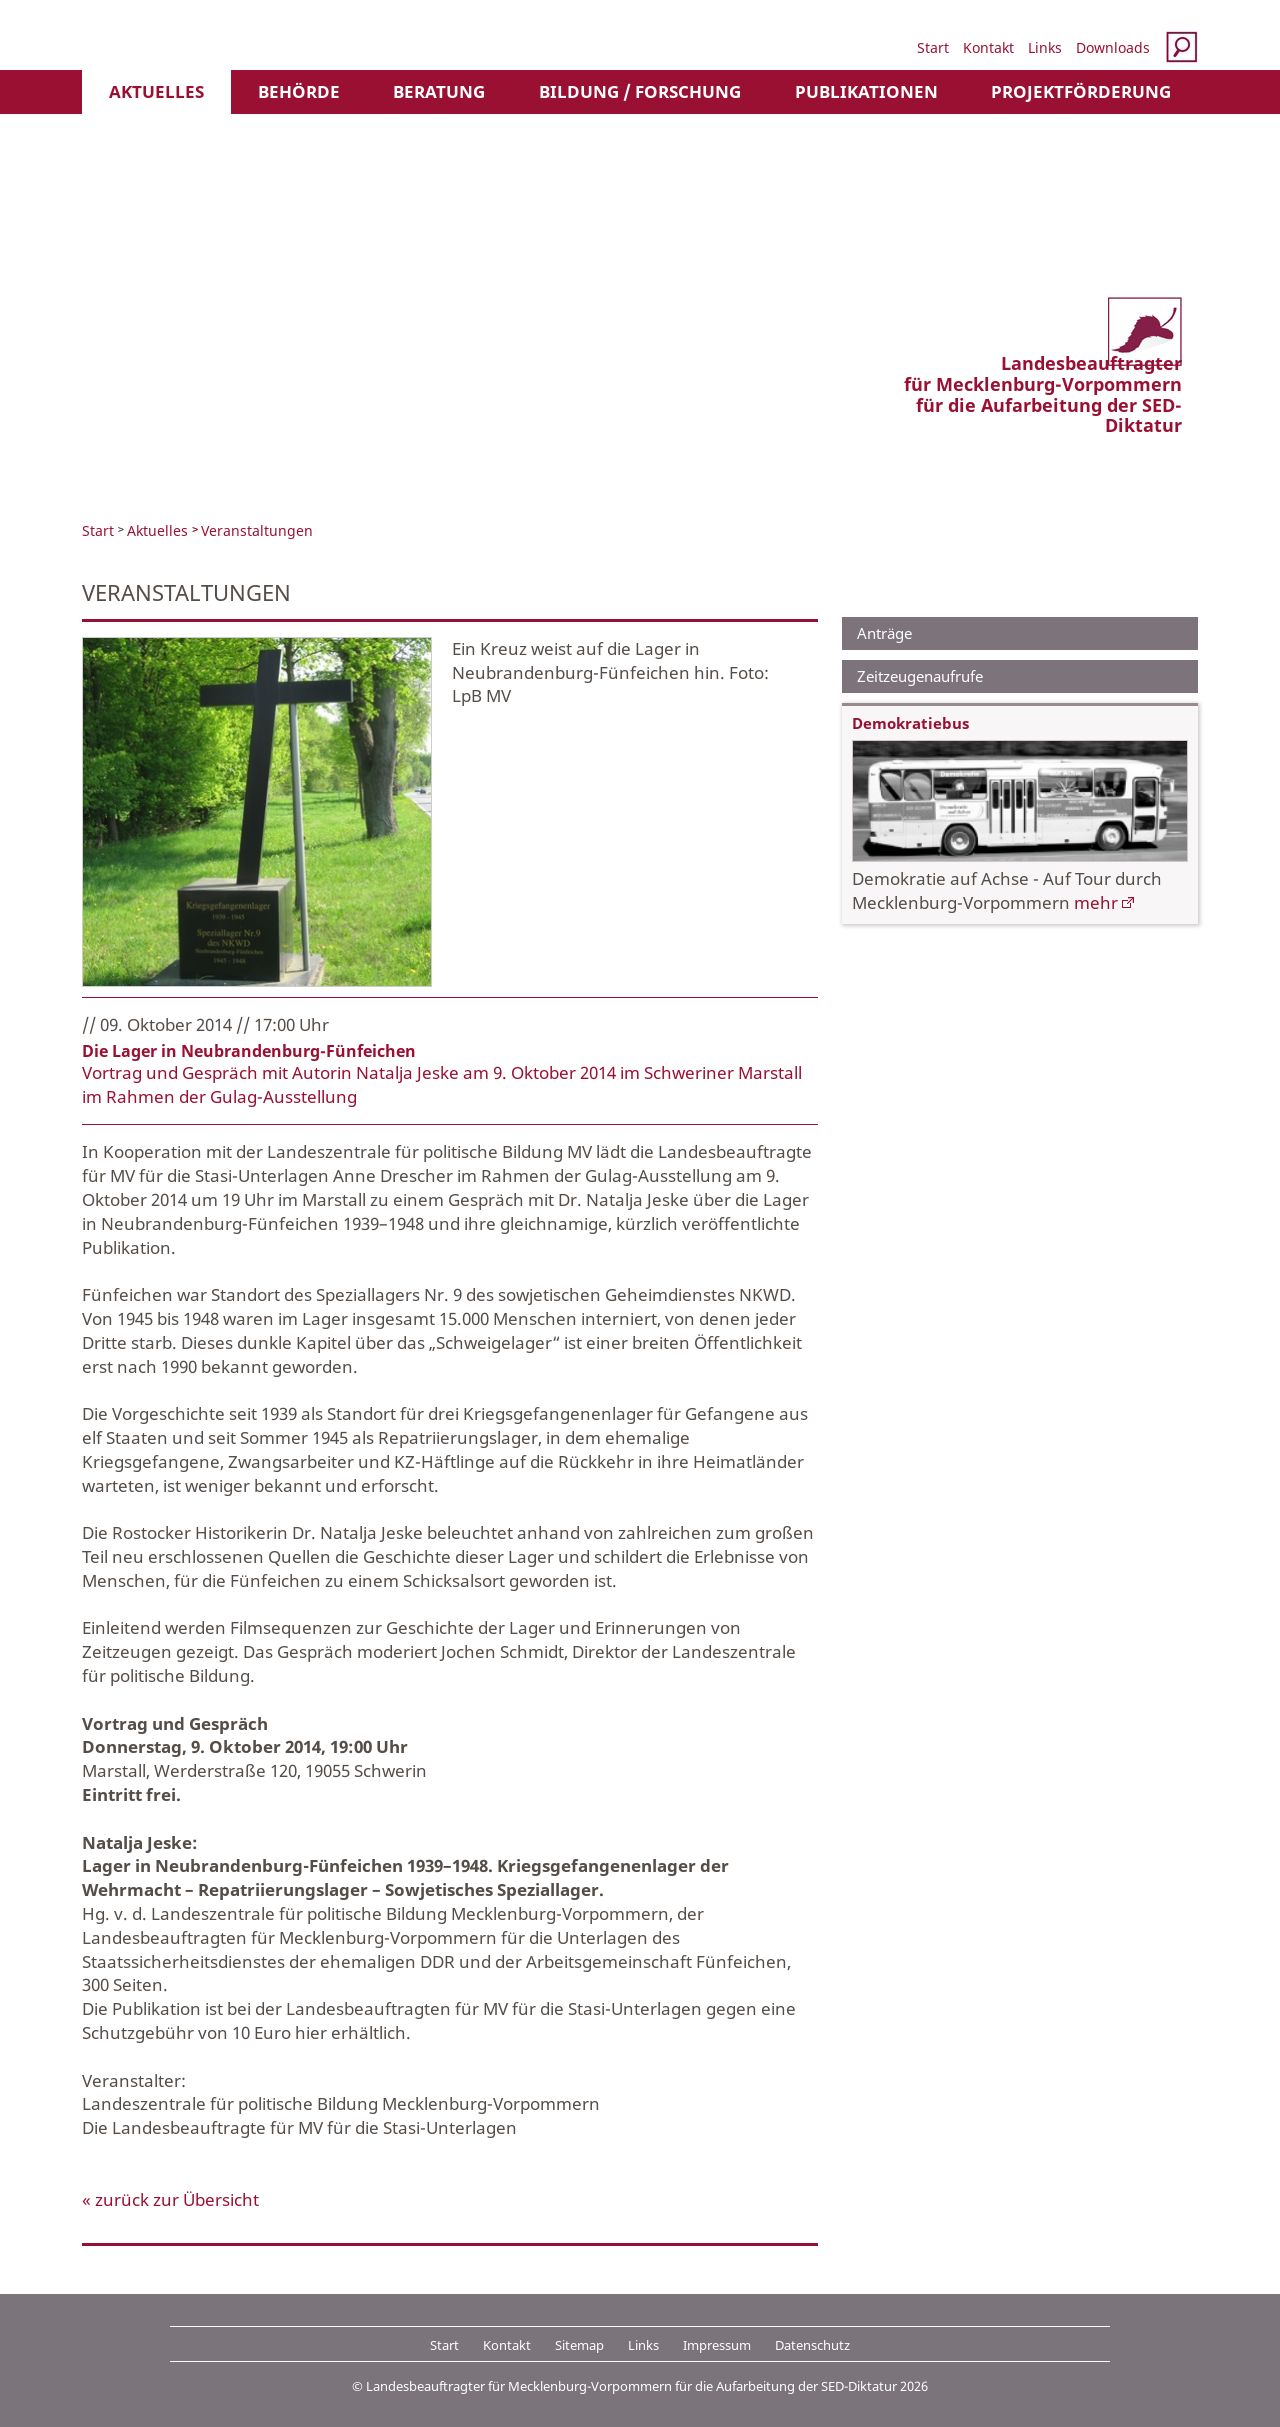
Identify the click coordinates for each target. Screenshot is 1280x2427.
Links (1045, 47)
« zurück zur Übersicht (170, 2199)
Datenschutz (812, 2345)
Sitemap (579, 2345)
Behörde (299, 91)
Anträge (884, 633)
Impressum (717, 2345)
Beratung (439, 91)
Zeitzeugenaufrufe (920, 676)
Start (933, 47)
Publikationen (866, 91)
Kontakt (988, 47)
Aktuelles (156, 91)
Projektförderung (1081, 91)
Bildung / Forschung (640, 91)
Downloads (1113, 47)
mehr (1096, 902)
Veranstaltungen (257, 530)
